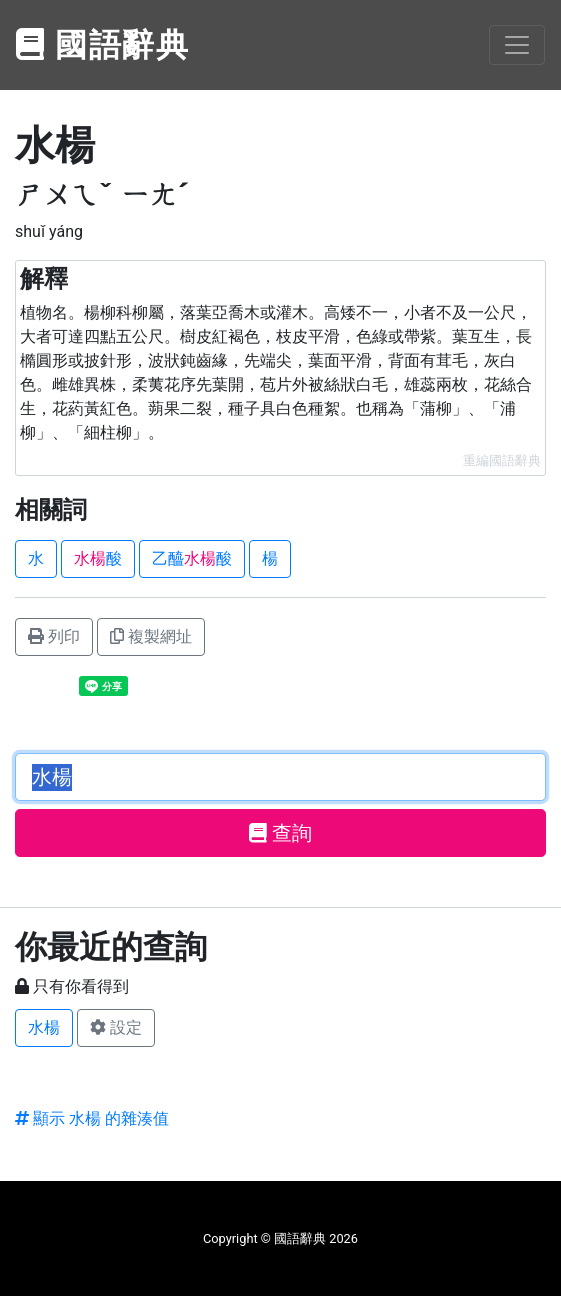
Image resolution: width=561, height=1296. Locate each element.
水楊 (44, 1027)
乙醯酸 (192, 558)
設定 (116, 1027)
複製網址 (151, 636)
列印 (54, 636)
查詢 (280, 833)
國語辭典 (103, 45)
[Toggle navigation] (517, 45)
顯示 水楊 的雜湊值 (92, 1118)
